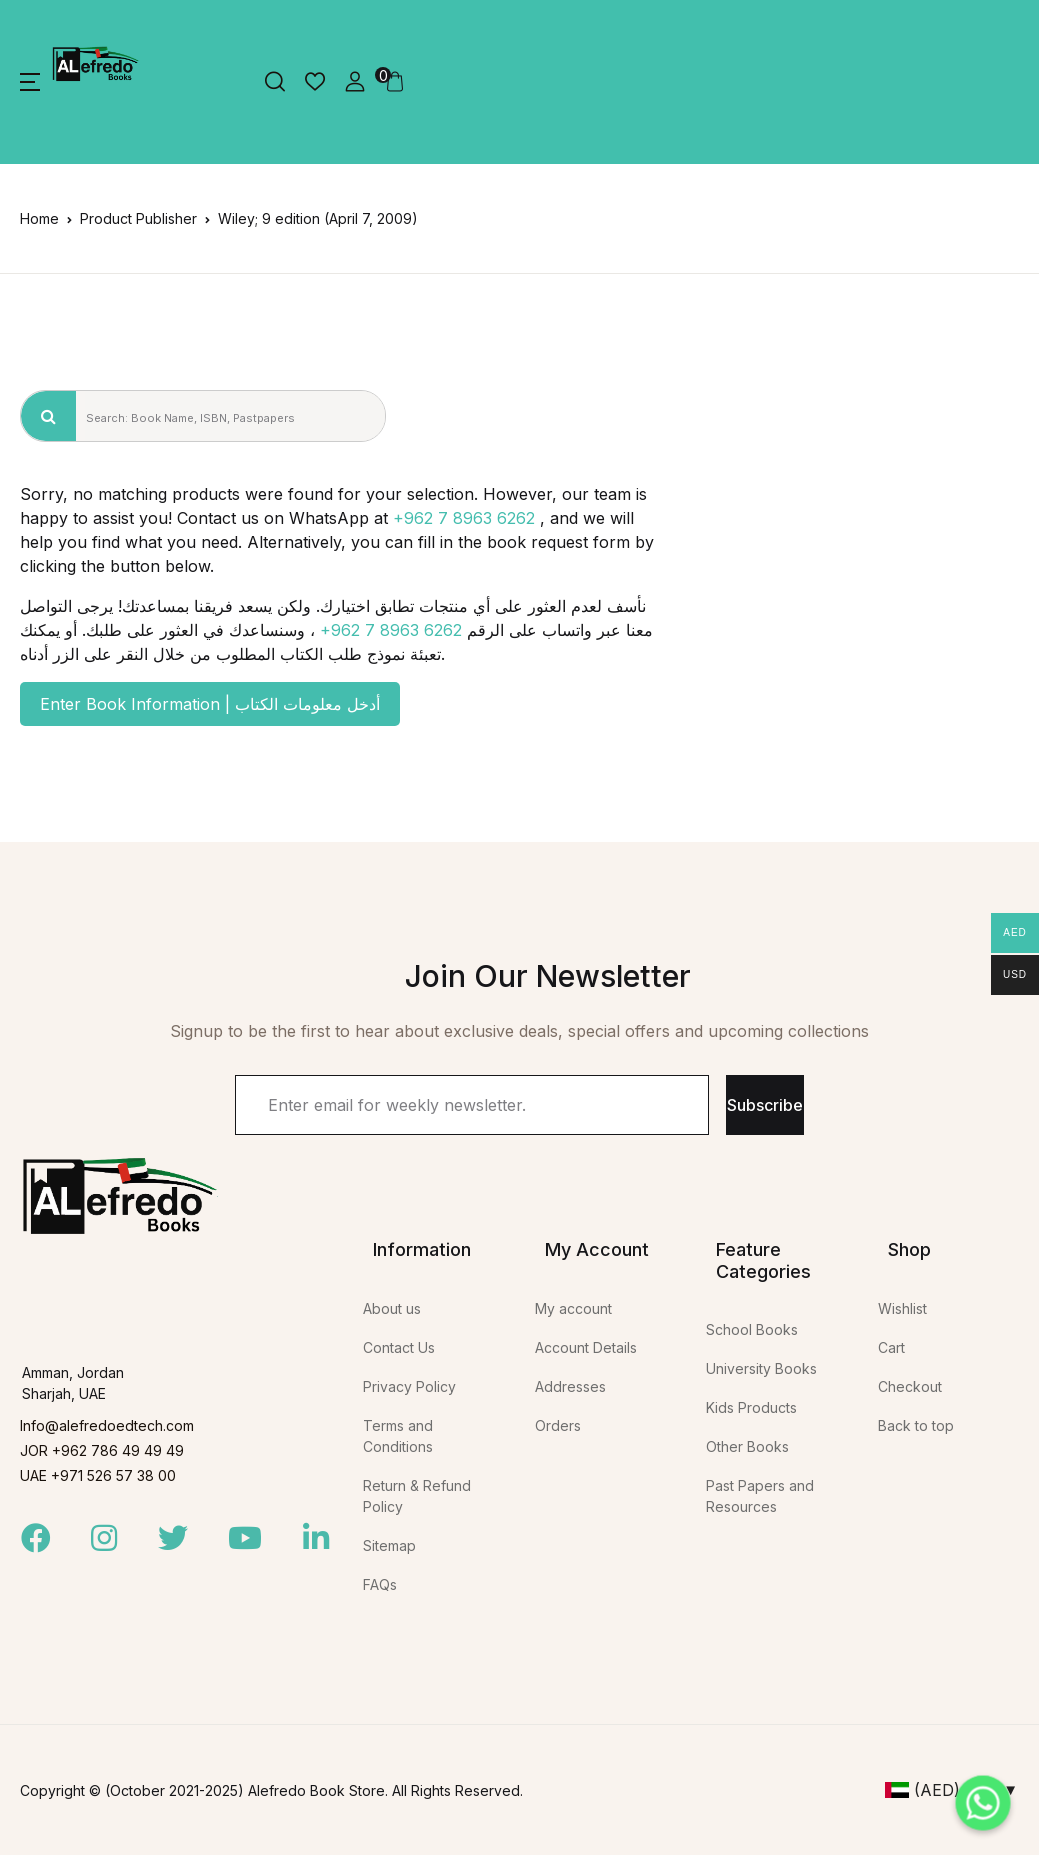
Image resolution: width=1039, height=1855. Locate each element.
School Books (752, 1329)
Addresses (570, 1386)
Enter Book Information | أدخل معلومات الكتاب (210, 704)
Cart (891, 1347)
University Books (761, 1368)
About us (392, 1308)
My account (573, 1308)
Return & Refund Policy (417, 1496)
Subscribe (765, 1105)
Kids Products (751, 1407)
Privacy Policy (409, 1386)
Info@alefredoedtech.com (107, 1425)
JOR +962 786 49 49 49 (102, 1450)
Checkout (910, 1386)
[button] (30, 82)
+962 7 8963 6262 (464, 518)
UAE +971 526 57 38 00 (98, 1475)
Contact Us (399, 1347)
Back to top (916, 1425)
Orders (558, 1425)
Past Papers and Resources (760, 1496)
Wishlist (902, 1308)
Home (39, 218)
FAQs (380, 1584)
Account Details (586, 1347)
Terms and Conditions (398, 1436)
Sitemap (389, 1545)
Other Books (747, 1446)
